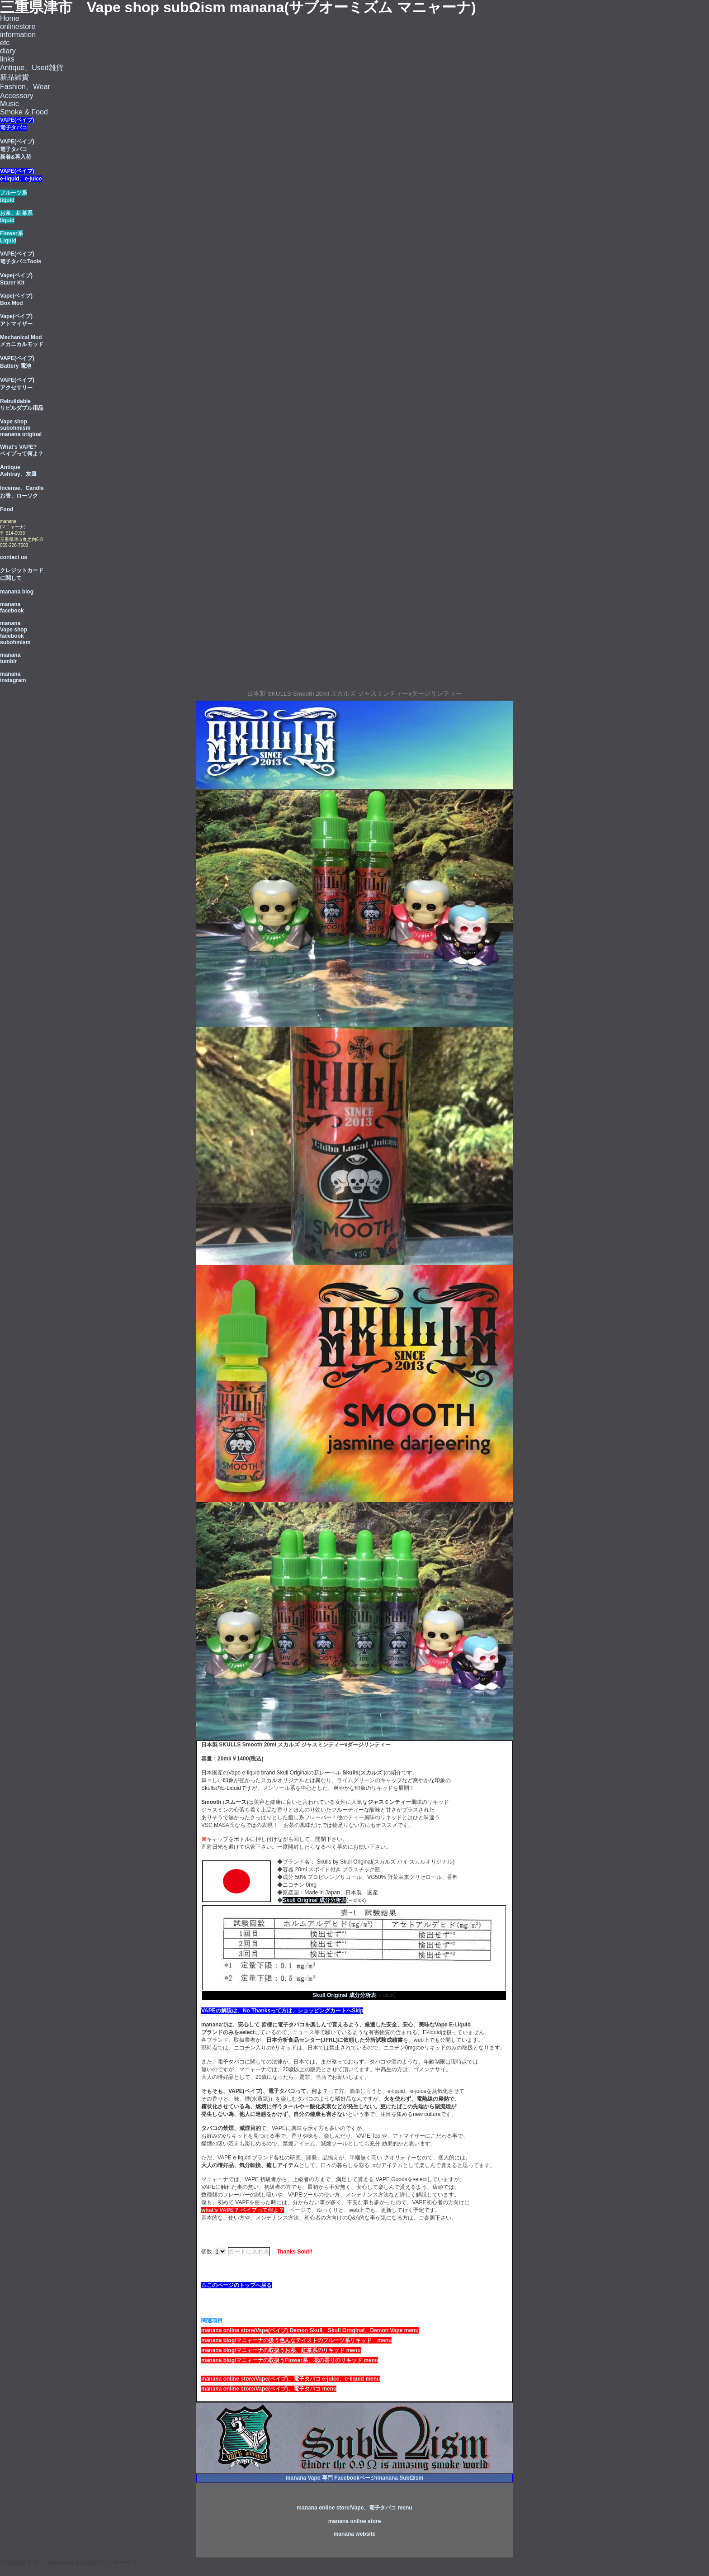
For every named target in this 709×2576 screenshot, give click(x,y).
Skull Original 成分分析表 (314, 1900)
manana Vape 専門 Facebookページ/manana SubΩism (354, 2478)
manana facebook (12, 607)
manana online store (354, 2521)
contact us (13, 557)
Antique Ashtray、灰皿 (18, 470)
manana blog (16, 591)
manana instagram (13, 677)
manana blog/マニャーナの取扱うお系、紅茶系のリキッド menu (281, 2350)
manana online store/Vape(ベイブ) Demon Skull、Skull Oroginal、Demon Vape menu (310, 2330)
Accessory (16, 96)
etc (4, 43)
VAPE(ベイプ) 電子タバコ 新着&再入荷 (17, 149)
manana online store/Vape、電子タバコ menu (354, 2508)
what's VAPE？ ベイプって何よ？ (242, 2210)
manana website (355, 2534)
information (18, 34)
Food (6, 509)
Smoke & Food (24, 112)
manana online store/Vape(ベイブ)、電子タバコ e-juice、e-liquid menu (290, 2379)
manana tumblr (10, 658)
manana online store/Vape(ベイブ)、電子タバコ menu (268, 2389)
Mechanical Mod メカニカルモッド (21, 340)
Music (9, 104)
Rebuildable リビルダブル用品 (21, 404)
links (7, 59)
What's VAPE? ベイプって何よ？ (21, 450)
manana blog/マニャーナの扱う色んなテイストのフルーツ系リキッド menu (296, 2340)
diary (8, 51)
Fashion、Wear (25, 86)
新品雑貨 (14, 77)
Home (9, 18)
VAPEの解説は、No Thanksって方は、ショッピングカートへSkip (282, 2010)
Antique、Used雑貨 (31, 67)
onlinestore (17, 26)
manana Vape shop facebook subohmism (15, 632)
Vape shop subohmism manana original (21, 427)
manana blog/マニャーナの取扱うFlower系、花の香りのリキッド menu (289, 2360)
